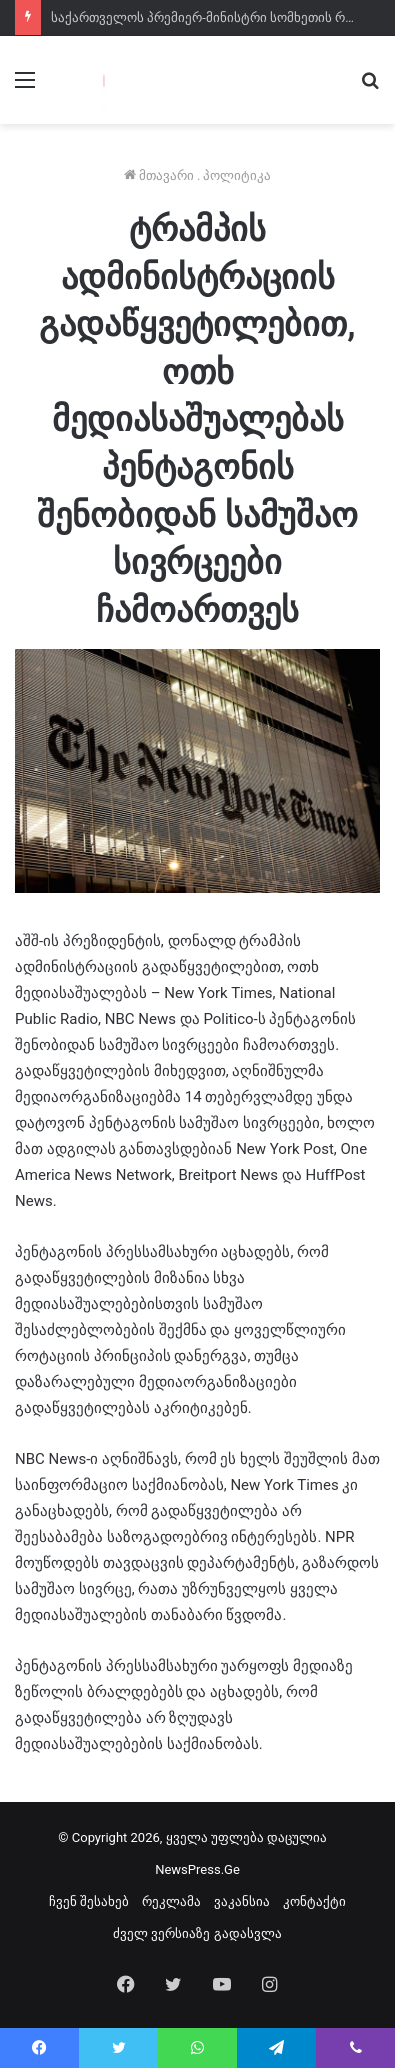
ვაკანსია (242, 1901)
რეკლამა (171, 1901)
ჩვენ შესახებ (89, 1901)
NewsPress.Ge (197, 1869)
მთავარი (159, 175)
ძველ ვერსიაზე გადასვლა (197, 1933)
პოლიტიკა (237, 175)
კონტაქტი (314, 1901)
